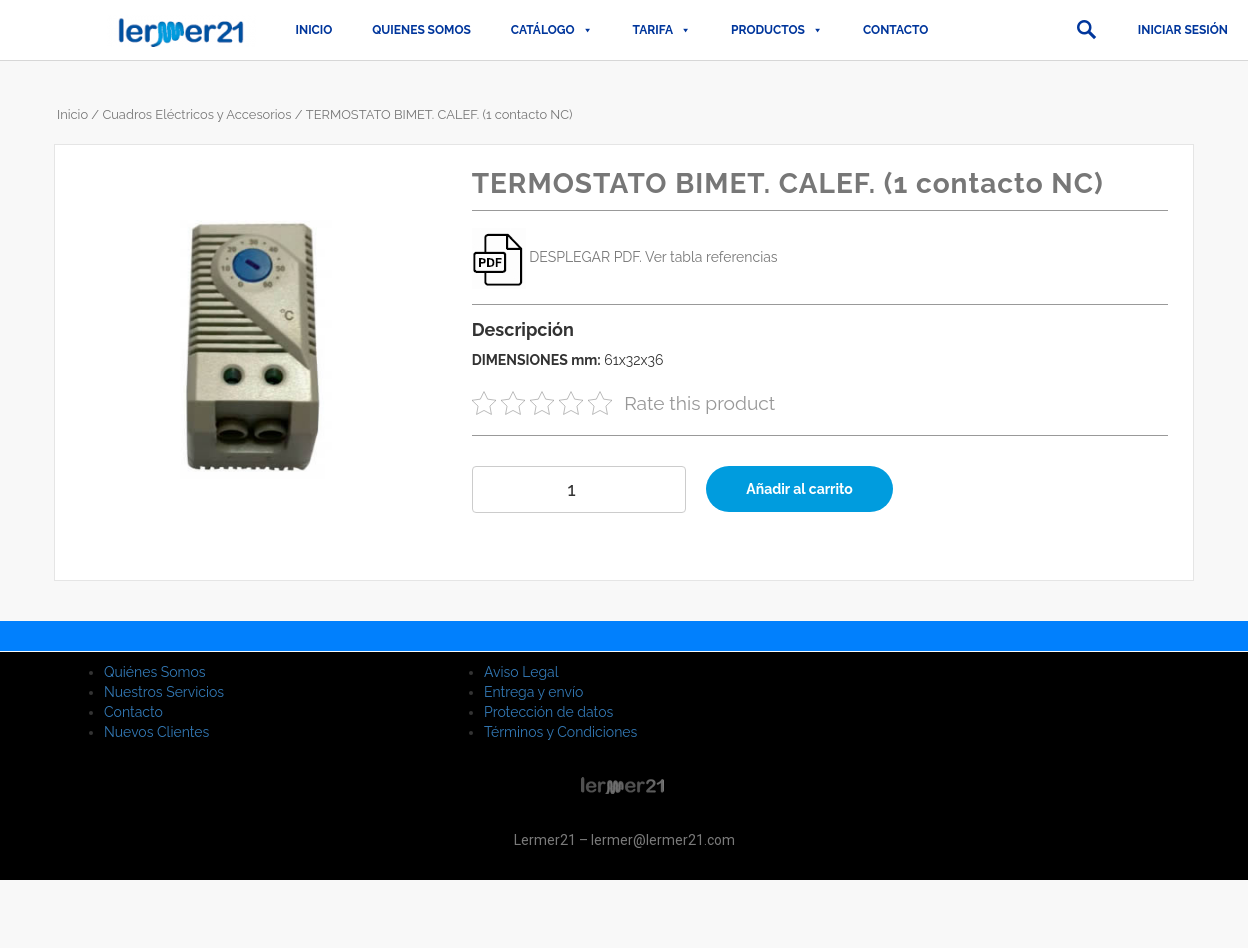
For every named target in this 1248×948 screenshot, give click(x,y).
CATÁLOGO (552, 30)
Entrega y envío (533, 692)
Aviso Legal (521, 672)
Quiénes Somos (155, 672)
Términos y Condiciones (560, 732)
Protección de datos (548, 712)
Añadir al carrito (799, 489)
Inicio (314, 30)
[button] (1086, 30)
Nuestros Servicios (164, 692)
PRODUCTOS (777, 30)
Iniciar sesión (1183, 30)
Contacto (895, 30)
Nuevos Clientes (156, 732)
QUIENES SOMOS (421, 30)
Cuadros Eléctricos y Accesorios (196, 114)
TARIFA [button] (662, 30)
